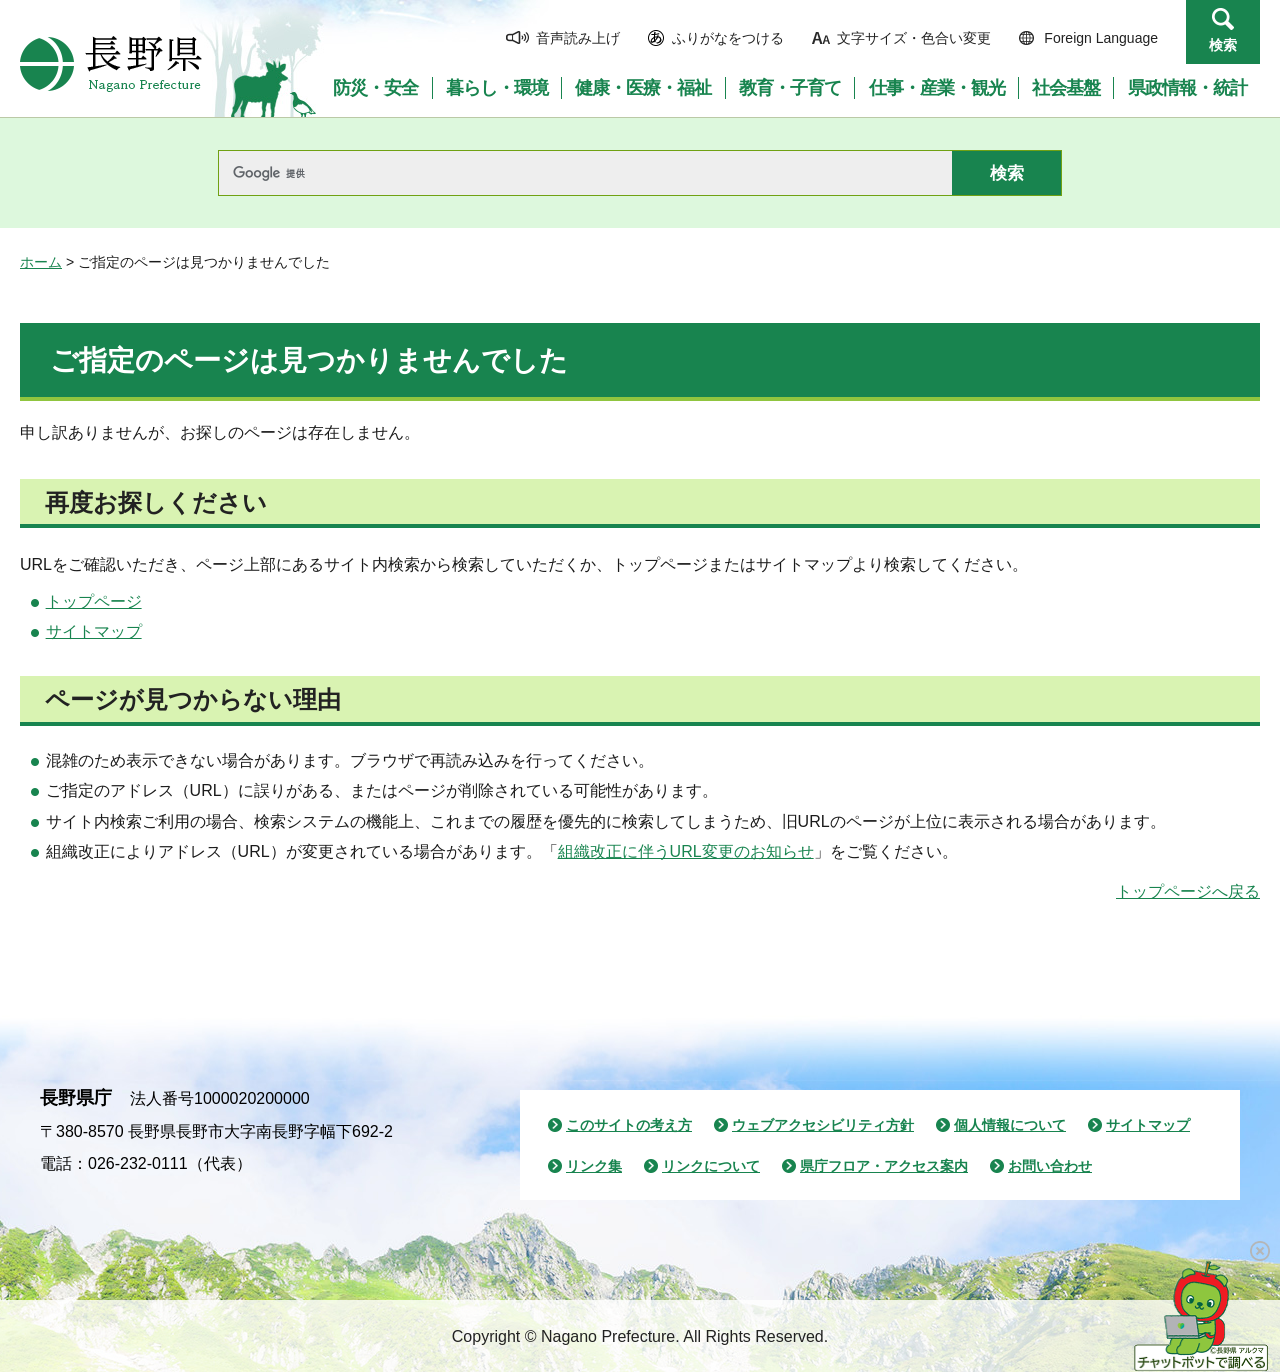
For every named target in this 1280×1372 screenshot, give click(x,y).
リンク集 (594, 1166)
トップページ (94, 601)
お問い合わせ (1050, 1166)
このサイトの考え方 (629, 1125)
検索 (1223, 45)
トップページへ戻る (1188, 891)
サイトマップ (94, 631)
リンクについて (711, 1166)
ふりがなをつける (728, 38)
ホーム (41, 262)
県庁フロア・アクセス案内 (884, 1166)
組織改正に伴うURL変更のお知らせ (686, 851)
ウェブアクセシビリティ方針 (823, 1125)
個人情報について (1010, 1125)
